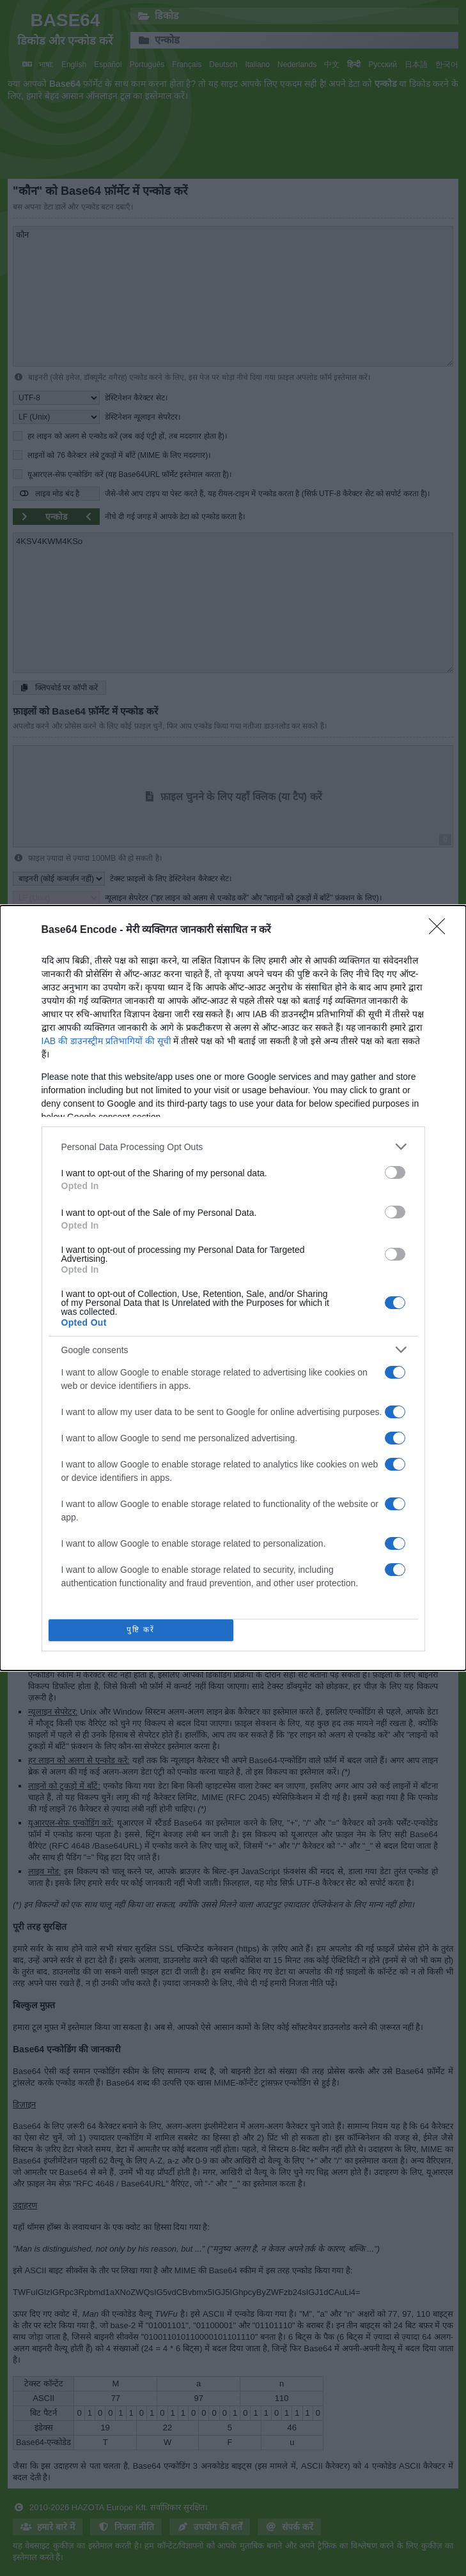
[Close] (441, 930)
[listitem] (233, 1146)
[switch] (395, 1172)
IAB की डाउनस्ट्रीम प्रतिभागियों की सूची (106, 1041)
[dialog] (233, 1288)
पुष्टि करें (141, 1630)
